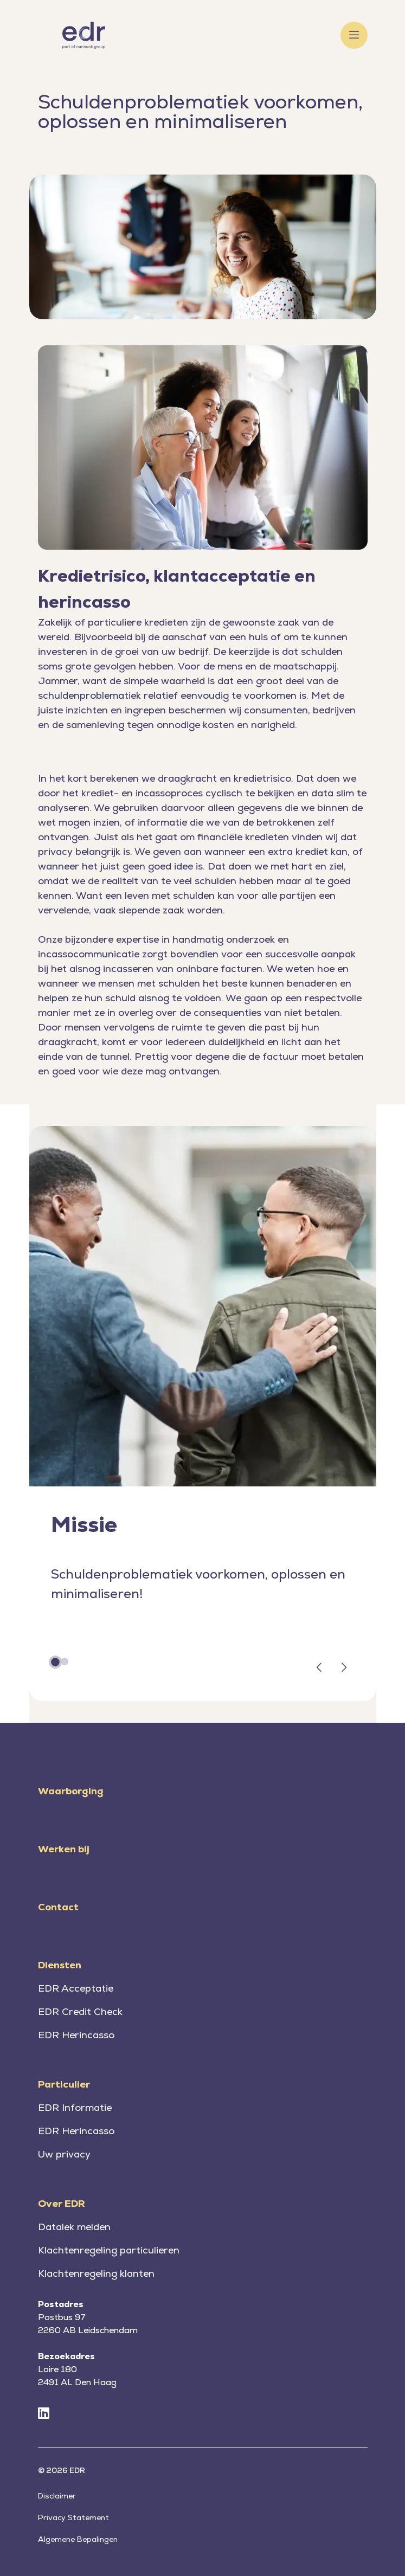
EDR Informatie (75, 2107)
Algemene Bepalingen (78, 2539)
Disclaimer (57, 2496)
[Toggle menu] (354, 35)
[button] (319, 1668)
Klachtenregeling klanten (96, 2273)
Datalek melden (74, 2226)
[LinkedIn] (43, 2413)
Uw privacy (64, 2154)
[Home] (84, 35)
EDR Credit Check (80, 2011)
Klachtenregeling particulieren (108, 2250)
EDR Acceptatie (75, 1988)
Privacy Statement (73, 2517)
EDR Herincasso (76, 2034)
